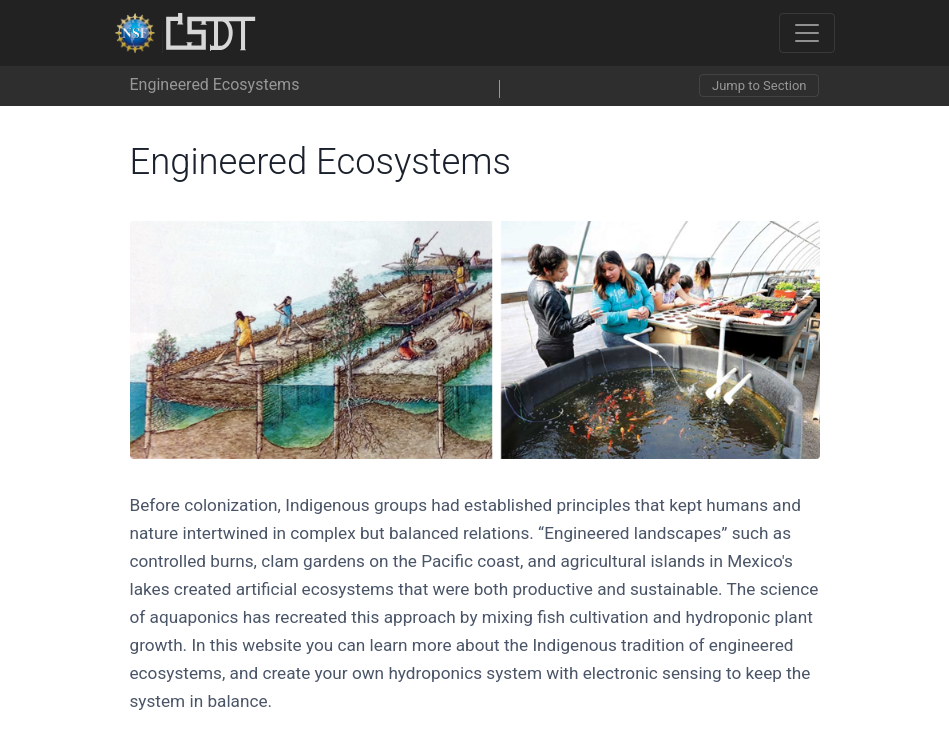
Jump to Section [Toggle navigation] (759, 85)
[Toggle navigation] (807, 33)
